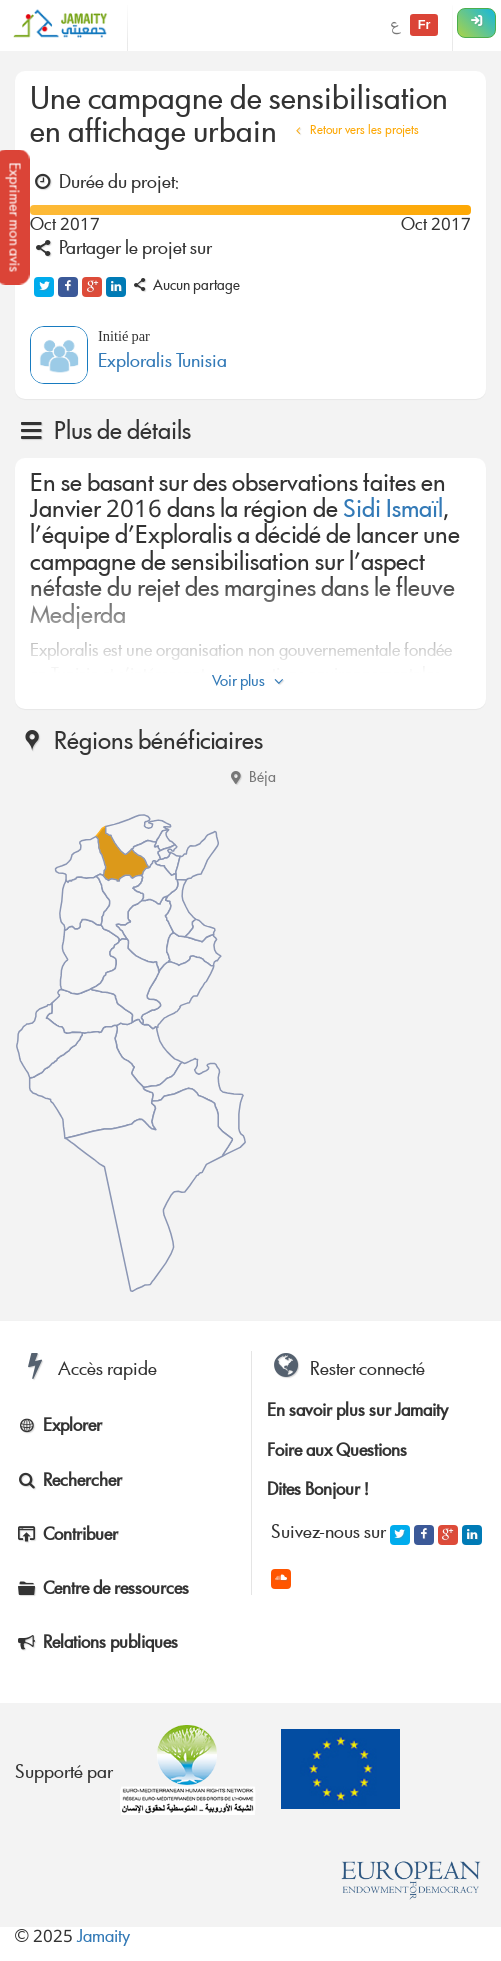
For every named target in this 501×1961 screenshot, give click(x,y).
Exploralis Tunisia (162, 363)
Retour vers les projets (354, 131)
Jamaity (103, 1938)
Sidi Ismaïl (393, 511)
